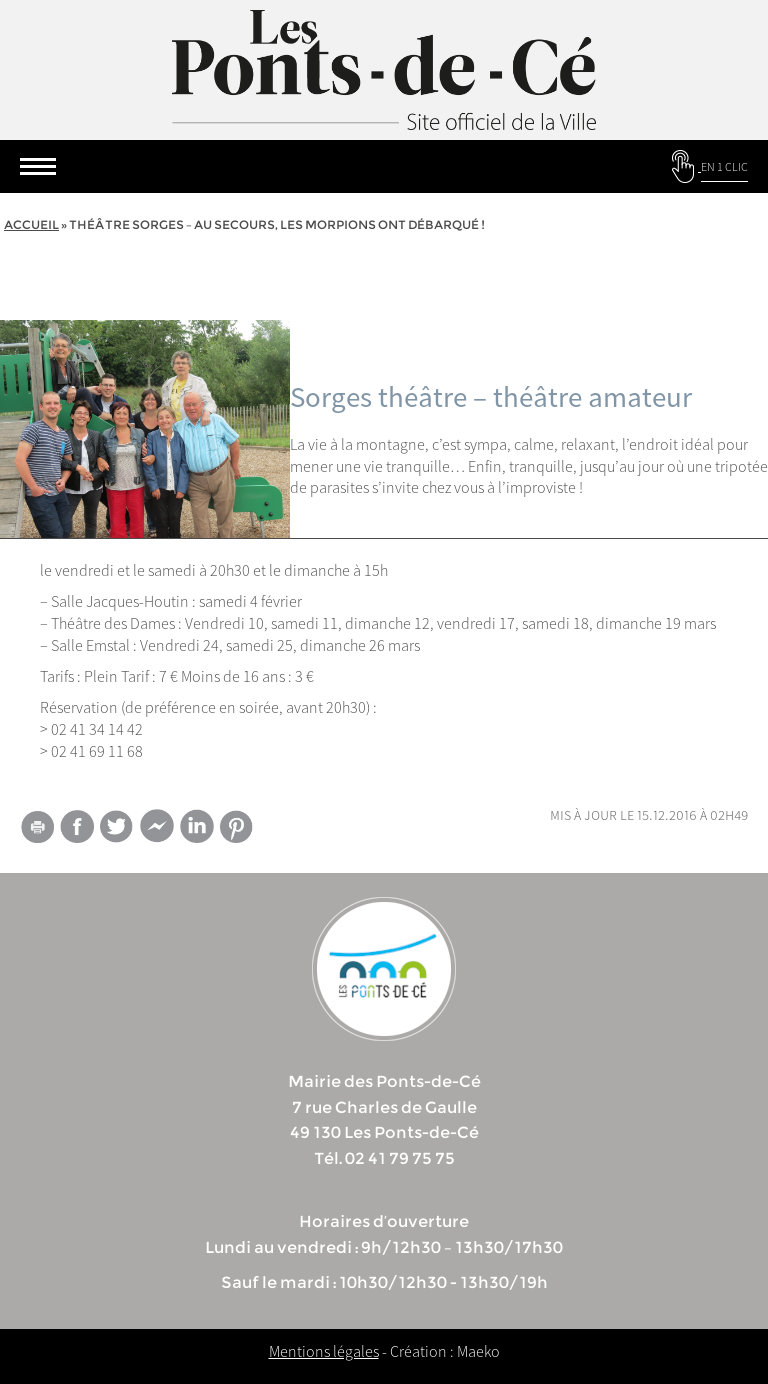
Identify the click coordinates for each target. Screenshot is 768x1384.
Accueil (31, 224)
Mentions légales (324, 1351)
